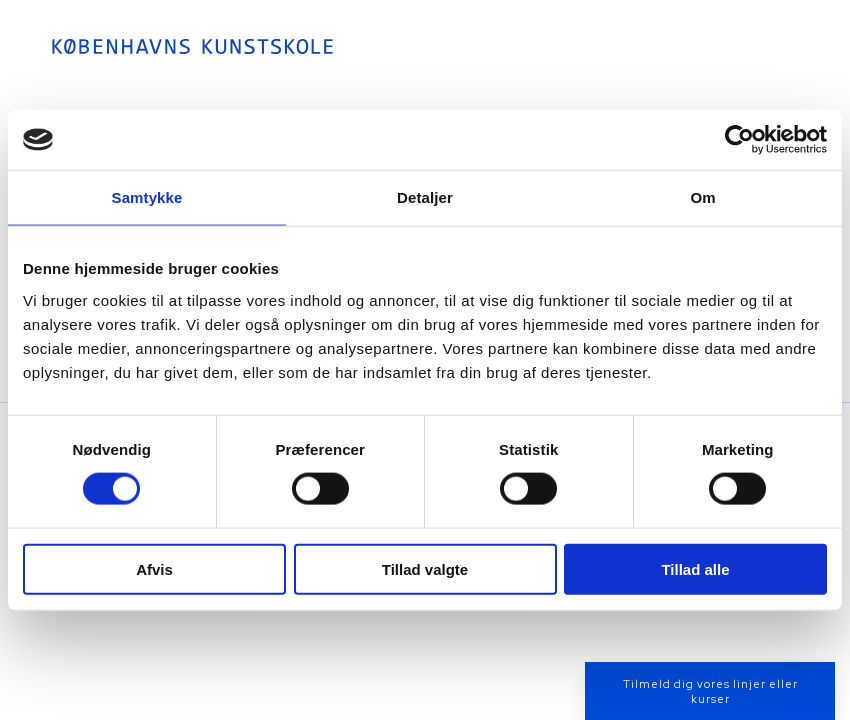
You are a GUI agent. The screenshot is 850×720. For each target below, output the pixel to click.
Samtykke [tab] (147, 197)
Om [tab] (702, 197)
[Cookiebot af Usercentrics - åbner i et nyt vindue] (739, 140)
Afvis (154, 568)
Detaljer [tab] (425, 197)
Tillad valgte (425, 568)
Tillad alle (695, 568)
